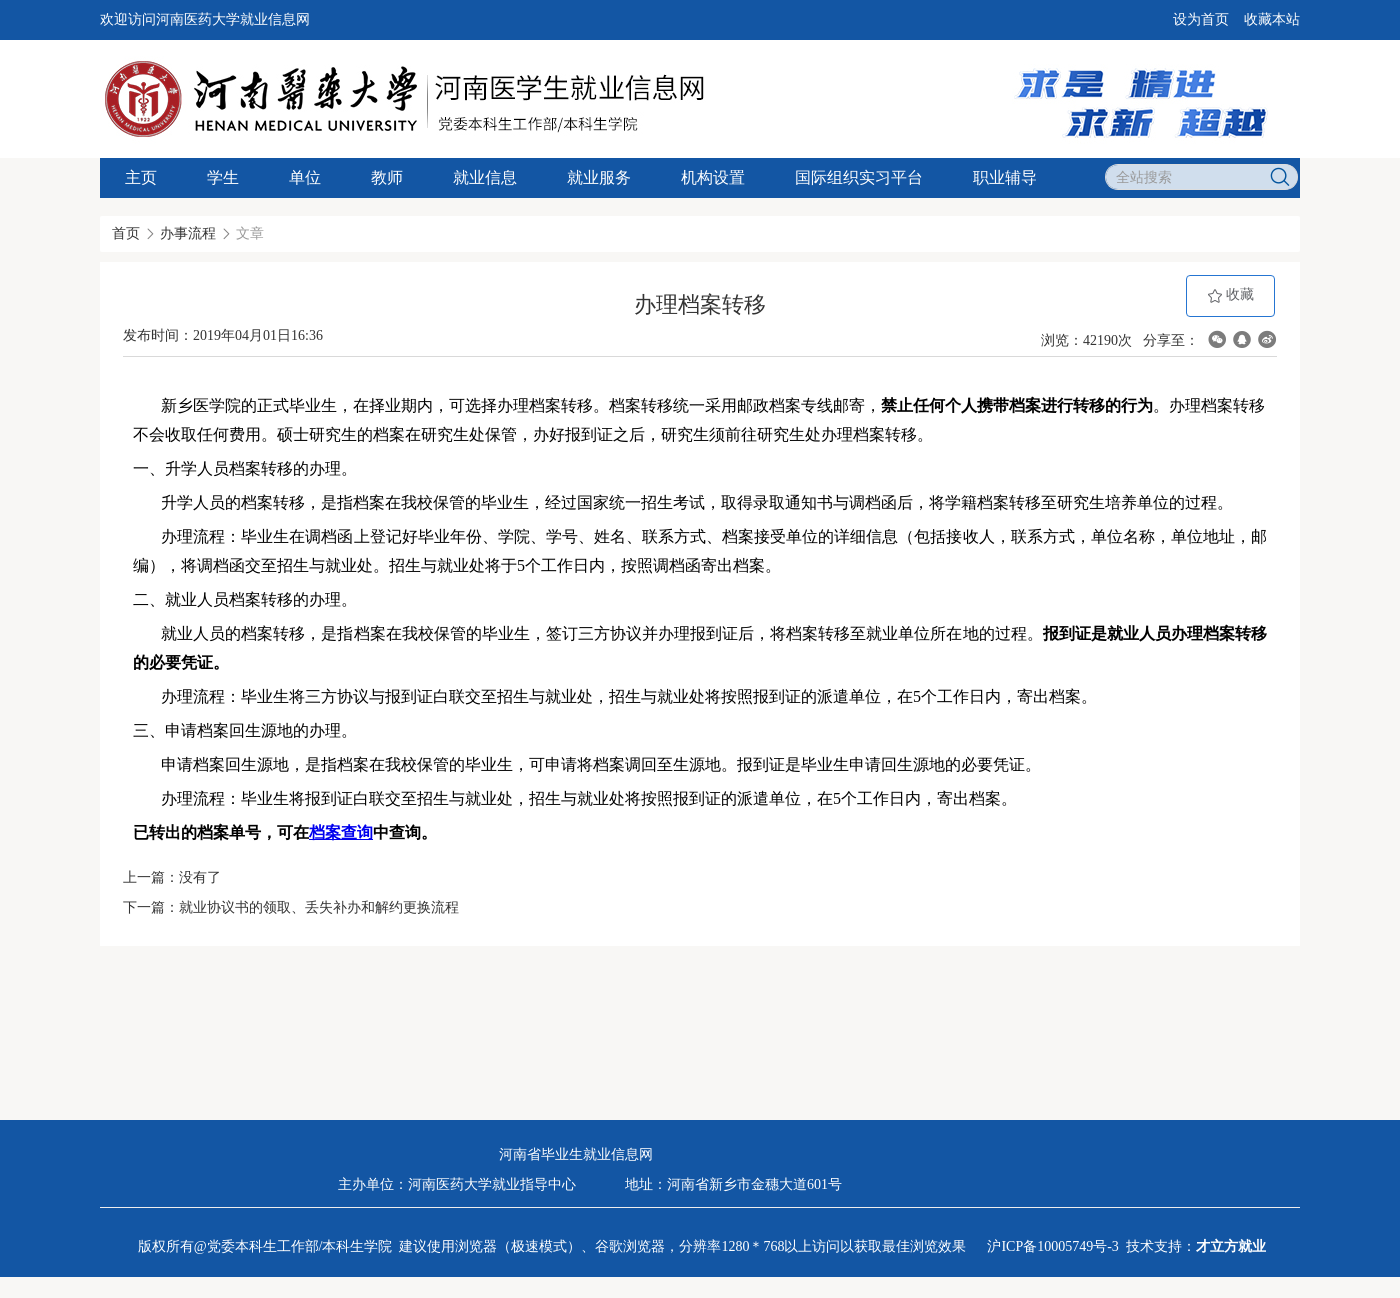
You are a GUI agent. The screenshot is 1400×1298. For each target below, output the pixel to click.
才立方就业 (1231, 1246)
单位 (305, 177)
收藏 (1231, 295)
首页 (126, 233)
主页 (141, 177)
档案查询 (341, 832)
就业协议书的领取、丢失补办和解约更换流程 (319, 907)
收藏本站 (1272, 19)
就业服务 (599, 177)
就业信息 (485, 177)
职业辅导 (1005, 177)
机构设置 (713, 177)
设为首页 (1201, 19)
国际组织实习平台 (859, 177)
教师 (387, 177)
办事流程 (188, 233)
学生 (223, 177)
